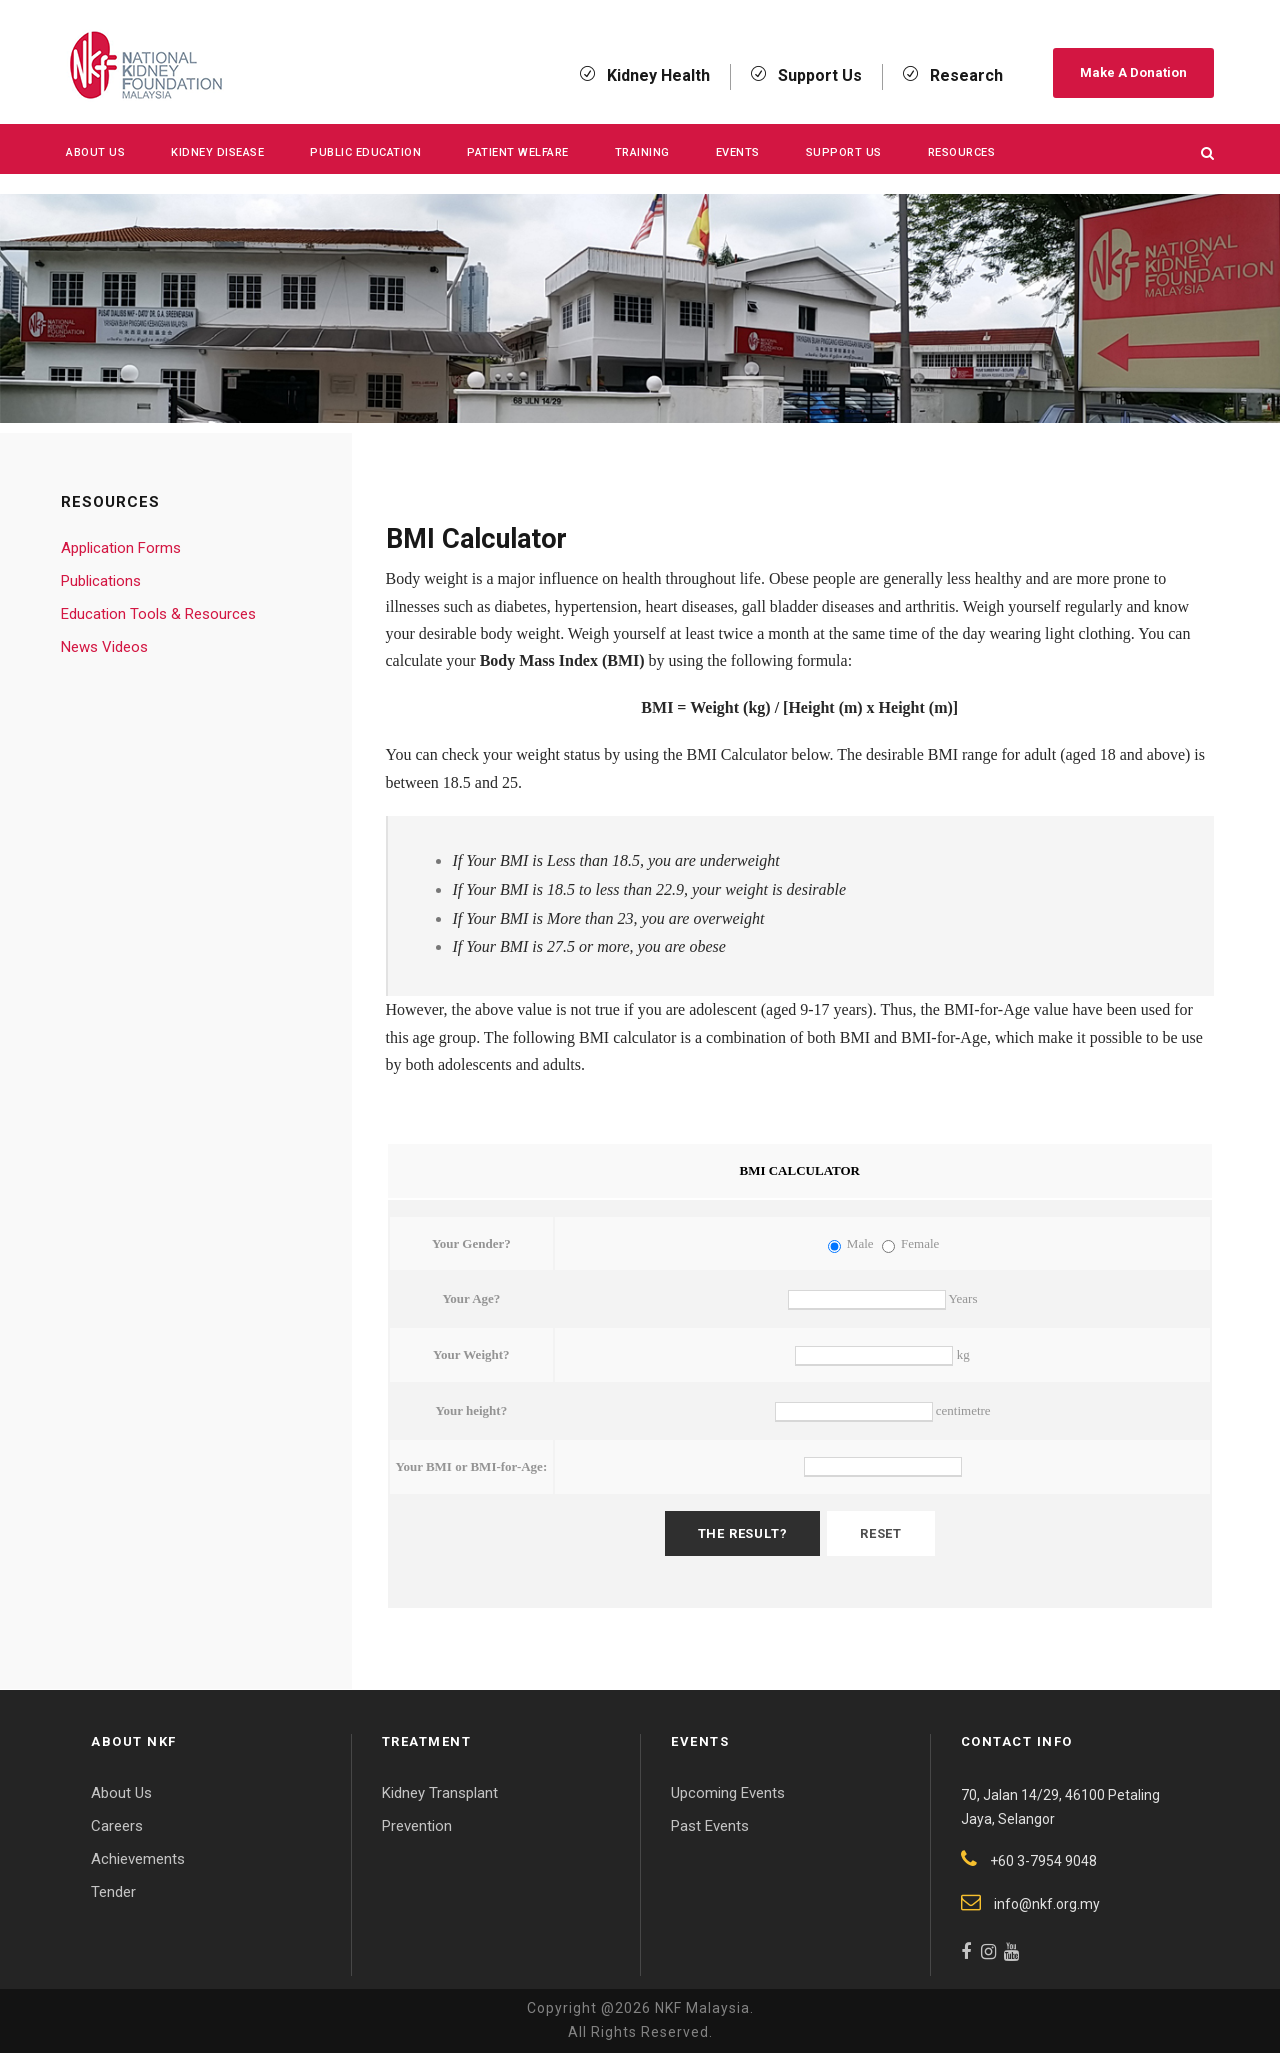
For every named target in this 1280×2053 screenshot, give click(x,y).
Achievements (138, 1859)
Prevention (417, 1826)
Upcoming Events (728, 1793)
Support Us (844, 152)
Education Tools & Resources (158, 614)
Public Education (365, 152)
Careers (117, 1826)
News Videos (104, 647)
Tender (113, 1892)
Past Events (710, 1826)
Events (738, 152)
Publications (101, 581)
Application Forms (121, 548)
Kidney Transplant (440, 1793)
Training (642, 152)
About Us (95, 152)
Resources (962, 152)
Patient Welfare (518, 152)
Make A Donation (1133, 72)
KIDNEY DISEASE (217, 152)
